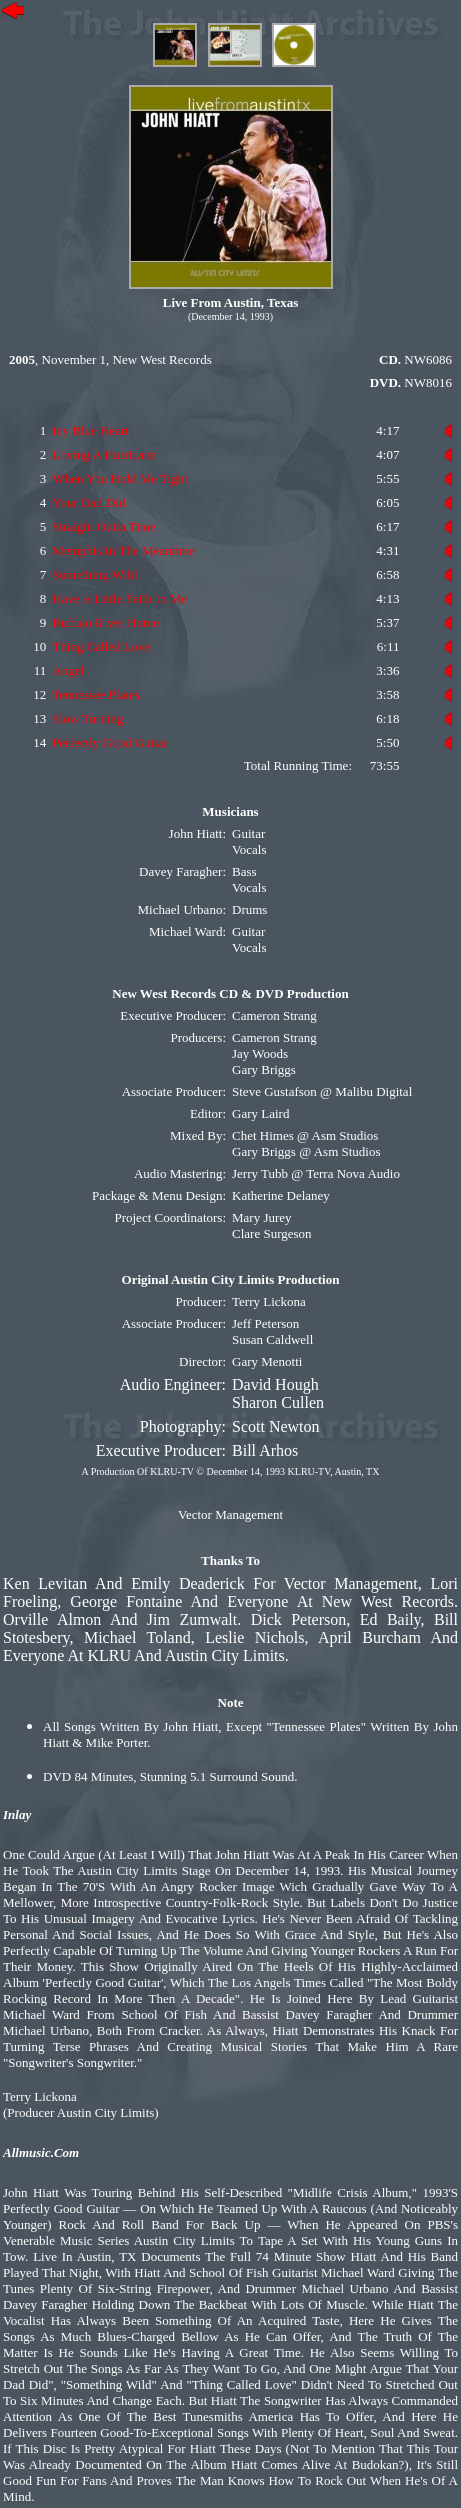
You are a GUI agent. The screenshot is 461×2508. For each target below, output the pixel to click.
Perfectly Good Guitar (110, 742)
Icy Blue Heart (90, 430)
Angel (68, 670)
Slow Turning (87, 718)
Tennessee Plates (96, 694)
